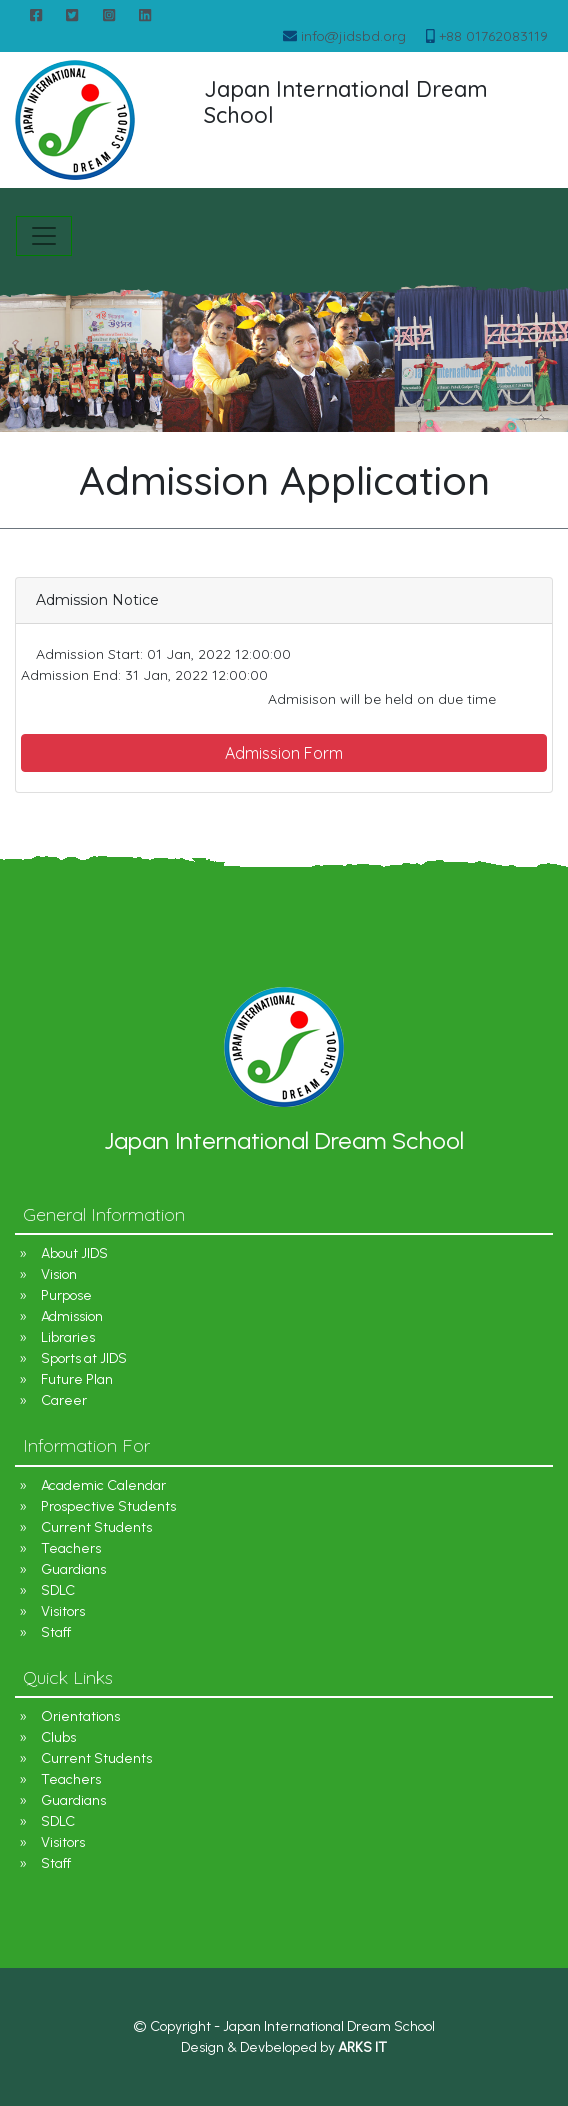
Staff (56, 1632)
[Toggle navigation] (44, 236)
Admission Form (284, 753)
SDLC (58, 1590)
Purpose (66, 1295)
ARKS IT (362, 2047)
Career (64, 1400)
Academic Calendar (103, 1485)
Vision (59, 1274)
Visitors (63, 1611)
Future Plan (77, 1379)
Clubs (58, 1737)
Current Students (96, 1527)
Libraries (68, 1337)
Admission (72, 1316)
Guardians (73, 1569)
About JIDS (74, 1253)
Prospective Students (108, 1506)
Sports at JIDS (84, 1358)
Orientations (80, 1716)
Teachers (71, 1548)
